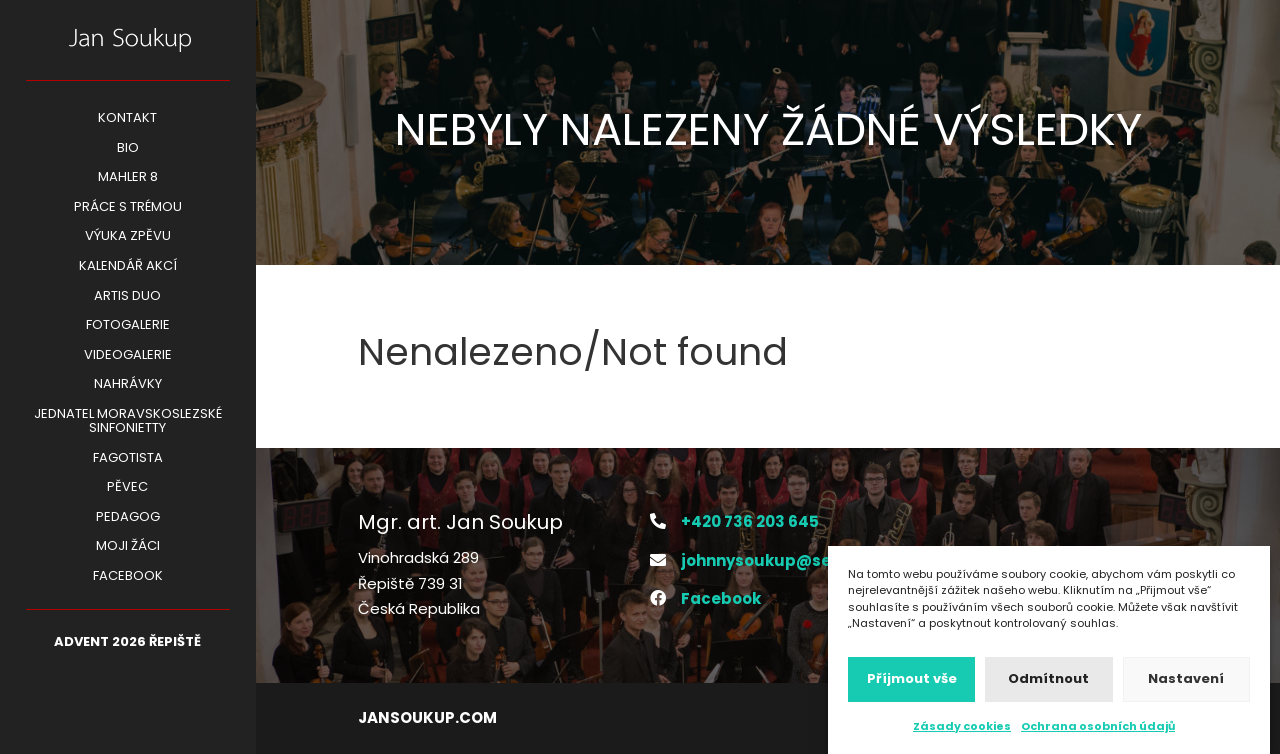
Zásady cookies (962, 732)
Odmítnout (1048, 684)
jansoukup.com (427, 717)
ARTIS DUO (127, 297)
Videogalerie (128, 356)
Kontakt (127, 119)
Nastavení (1186, 684)
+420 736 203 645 (750, 521)
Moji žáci (128, 547)
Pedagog (128, 518)
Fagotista (128, 459)
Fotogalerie (128, 326)
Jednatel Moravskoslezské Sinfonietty (128, 422)
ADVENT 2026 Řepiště (127, 643)
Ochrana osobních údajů (1098, 732)
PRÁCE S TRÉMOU (128, 208)
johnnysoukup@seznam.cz (789, 560)
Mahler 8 (128, 178)
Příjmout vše (912, 684)
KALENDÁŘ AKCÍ (128, 267)
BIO (128, 149)
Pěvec (127, 488)
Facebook (128, 577)
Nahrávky (128, 385)
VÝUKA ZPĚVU (128, 237)
